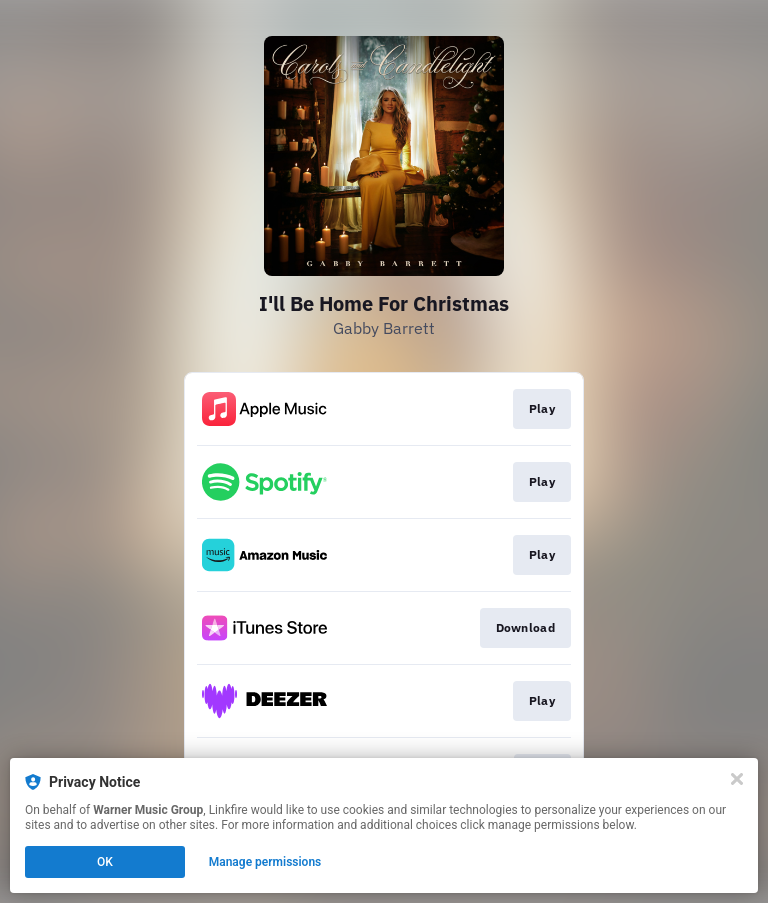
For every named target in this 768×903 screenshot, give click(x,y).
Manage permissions (265, 862)
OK (105, 862)
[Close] (737, 779)
